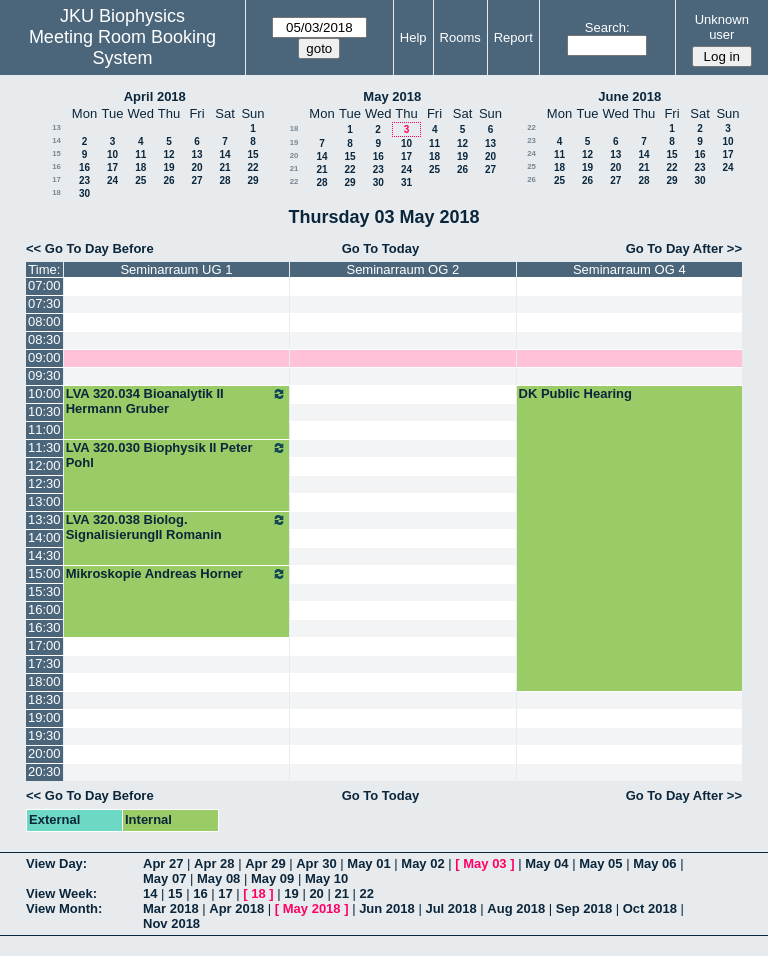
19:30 (44, 735)
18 (140, 167)
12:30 (44, 483)
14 (56, 140)
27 (196, 180)
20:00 (44, 753)
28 (224, 180)
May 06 (654, 863)
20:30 (44, 771)
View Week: (61, 893)
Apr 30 (316, 863)
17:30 (44, 663)
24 (112, 180)
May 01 (368, 863)
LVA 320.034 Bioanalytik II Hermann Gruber (176, 401)
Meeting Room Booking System (122, 47)
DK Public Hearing (575, 393)
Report (513, 37)
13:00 (44, 501)
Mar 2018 (171, 908)
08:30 (44, 339)
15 (56, 153)
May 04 (546, 863)
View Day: (56, 863)
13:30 (44, 519)
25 (140, 180)
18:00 (44, 681)
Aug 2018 (516, 908)
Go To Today (381, 248)
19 (168, 167)
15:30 (44, 591)
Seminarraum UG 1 (176, 269)
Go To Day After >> (684, 248)
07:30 (44, 303)
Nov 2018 (171, 923)
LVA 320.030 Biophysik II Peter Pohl (176, 455)
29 (252, 180)
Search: (607, 27)
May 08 (218, 878)
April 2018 (155, 96)
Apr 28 (214, 863)
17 (112, 167)
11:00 (44, 429)
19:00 (44, 717)
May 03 (484, 863)
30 (84, 193)
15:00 (44, 573)
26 (168, 180)
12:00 (44, 465)
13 (56, 127)
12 (168, 154)
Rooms (460, 37)
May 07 (164, 878)
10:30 (44, 411)
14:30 (44, 555)
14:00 (44, 537)
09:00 (44, 357)
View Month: (64, 908)
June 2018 (629, 96)
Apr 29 (265, 863)
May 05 (600, 863)
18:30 (44, 699)
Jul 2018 (450, 908)
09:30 (44, 375)
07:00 (44, 285)
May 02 (422, 863)
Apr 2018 (236, 908)
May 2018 (392, 96)
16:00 (44, 609)
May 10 (326, 878)
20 (196, 167)
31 (406, 182)
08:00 (44, 321)
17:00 (44, 645)
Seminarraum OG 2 (402, 269)
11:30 (44, 447)
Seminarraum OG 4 (629, 269)
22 (252, 167)
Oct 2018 (650, 908)
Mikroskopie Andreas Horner (176, 574)
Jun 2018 (387, 908)
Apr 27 (163, 863)
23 (84, 180)
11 (140, 154)
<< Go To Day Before (90, 248)
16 (56, 166)
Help (413, 37)
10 (112, 154)
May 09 (272, 878)
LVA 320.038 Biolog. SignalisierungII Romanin (176, 527)
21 (224, 167)
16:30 (44, 627)
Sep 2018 (584, 908)
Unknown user (722, 27)
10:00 (44, 393)
